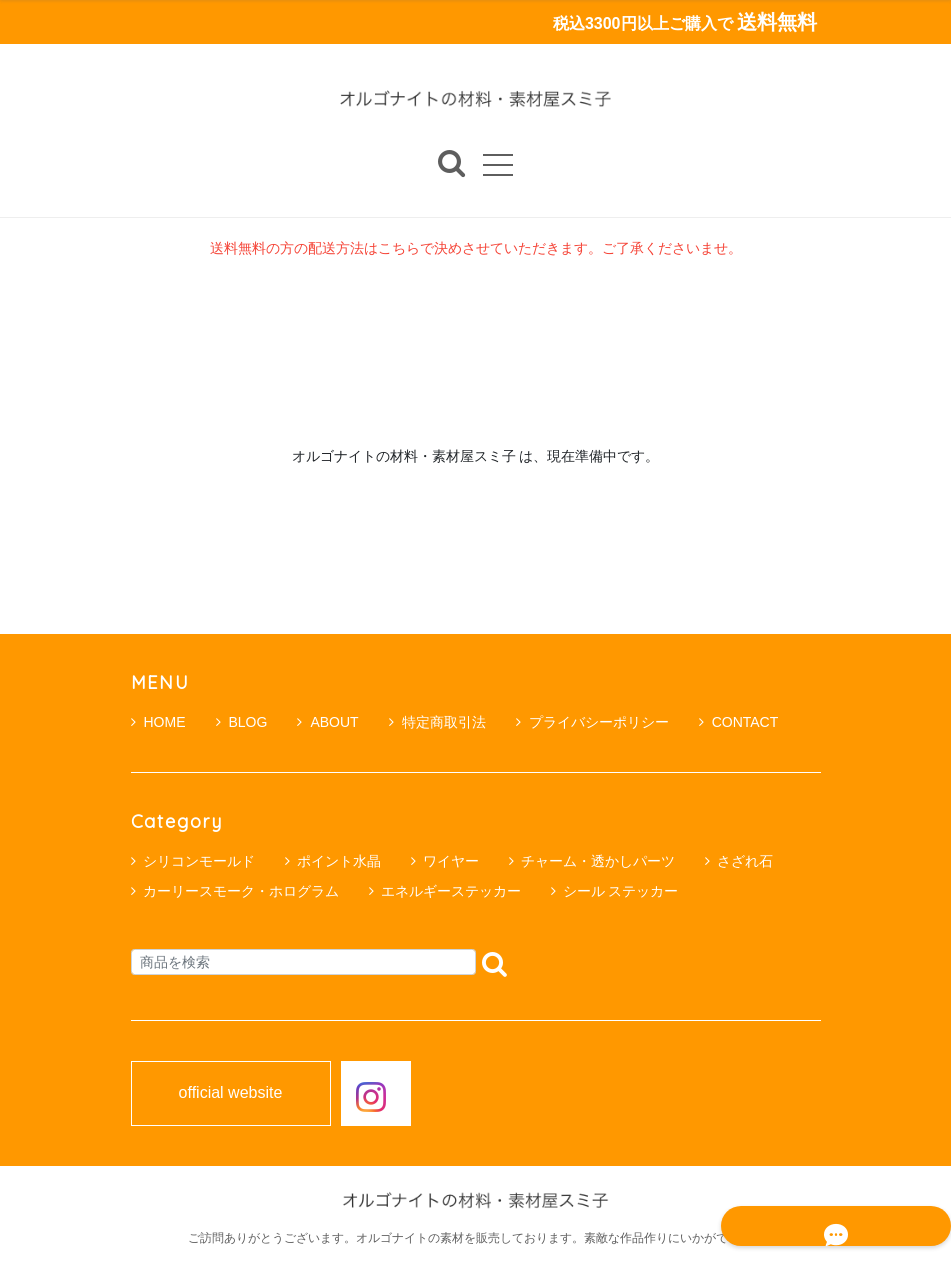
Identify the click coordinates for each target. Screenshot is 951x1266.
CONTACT (739, 722)
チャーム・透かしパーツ (598, 861)
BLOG (242, 722)
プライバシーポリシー (592, 722)
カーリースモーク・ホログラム (241, 891)
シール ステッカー (621, 891)
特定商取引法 (437, 722)
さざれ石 (745, 861)
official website (231, 1094)
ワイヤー (451, 861)
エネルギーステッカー (451, 891)
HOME (158, 722)
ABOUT (327, 722)
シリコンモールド (199, 861)
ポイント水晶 (339, 861)
